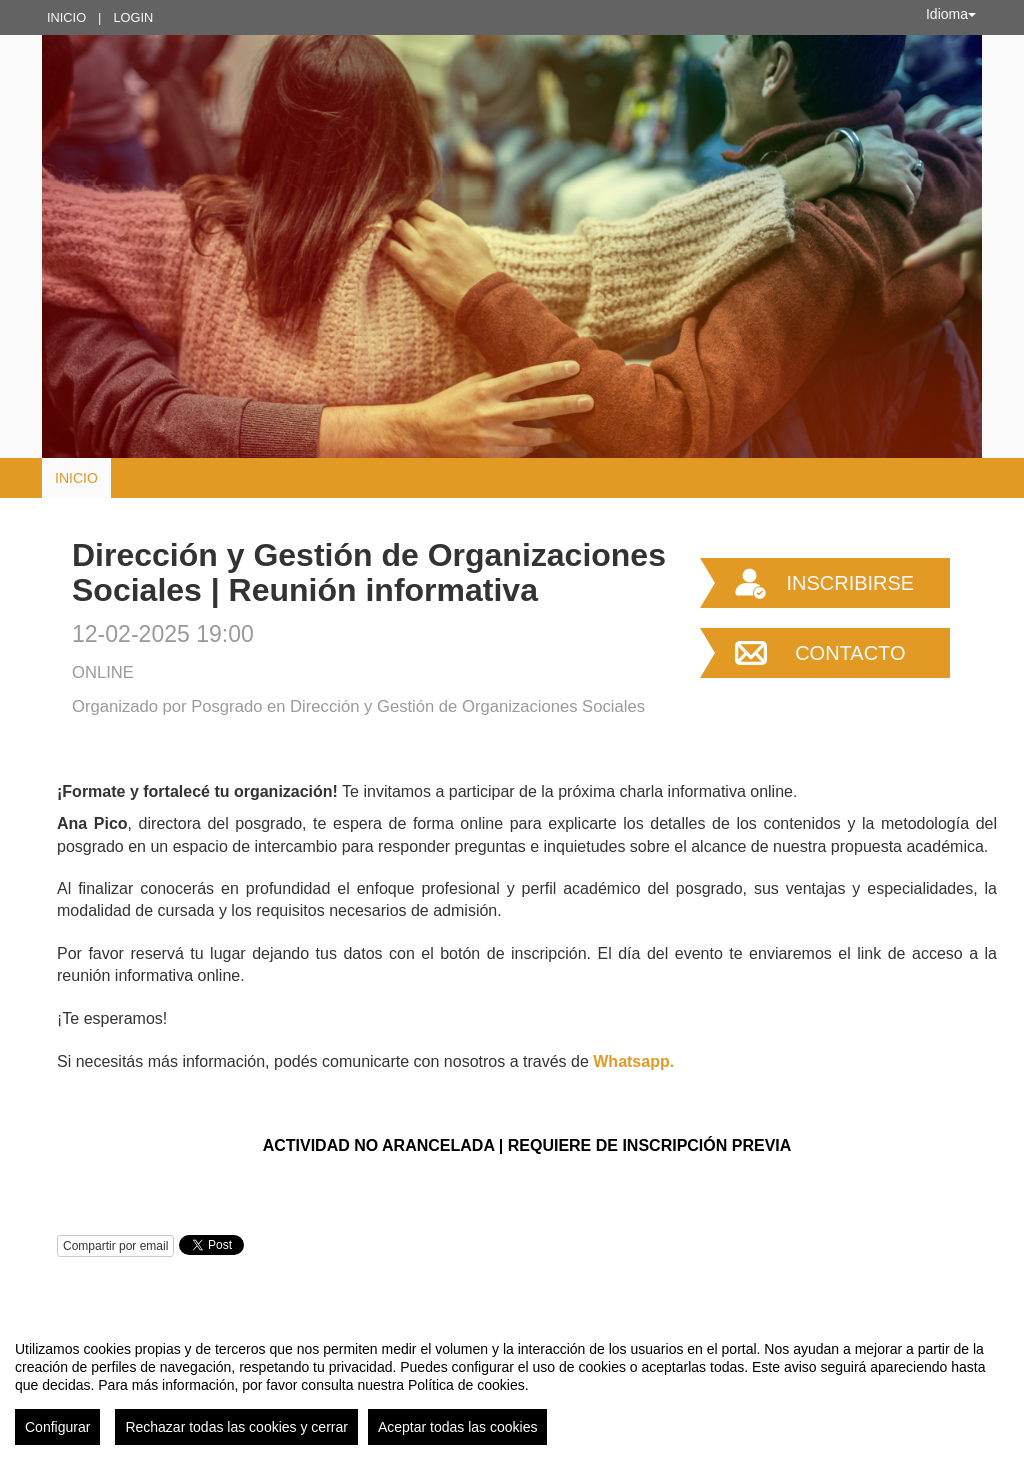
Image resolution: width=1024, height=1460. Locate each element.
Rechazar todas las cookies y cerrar (236, 1427)
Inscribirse (850, 583)
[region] (512, 1385)
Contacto (850, 653)
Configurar (57, 1427)
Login (133, 17)
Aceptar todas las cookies (458, 1427)
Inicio (66, 17)
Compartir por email (115, 1246)
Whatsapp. (633, 1061)
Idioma (951, 14)
